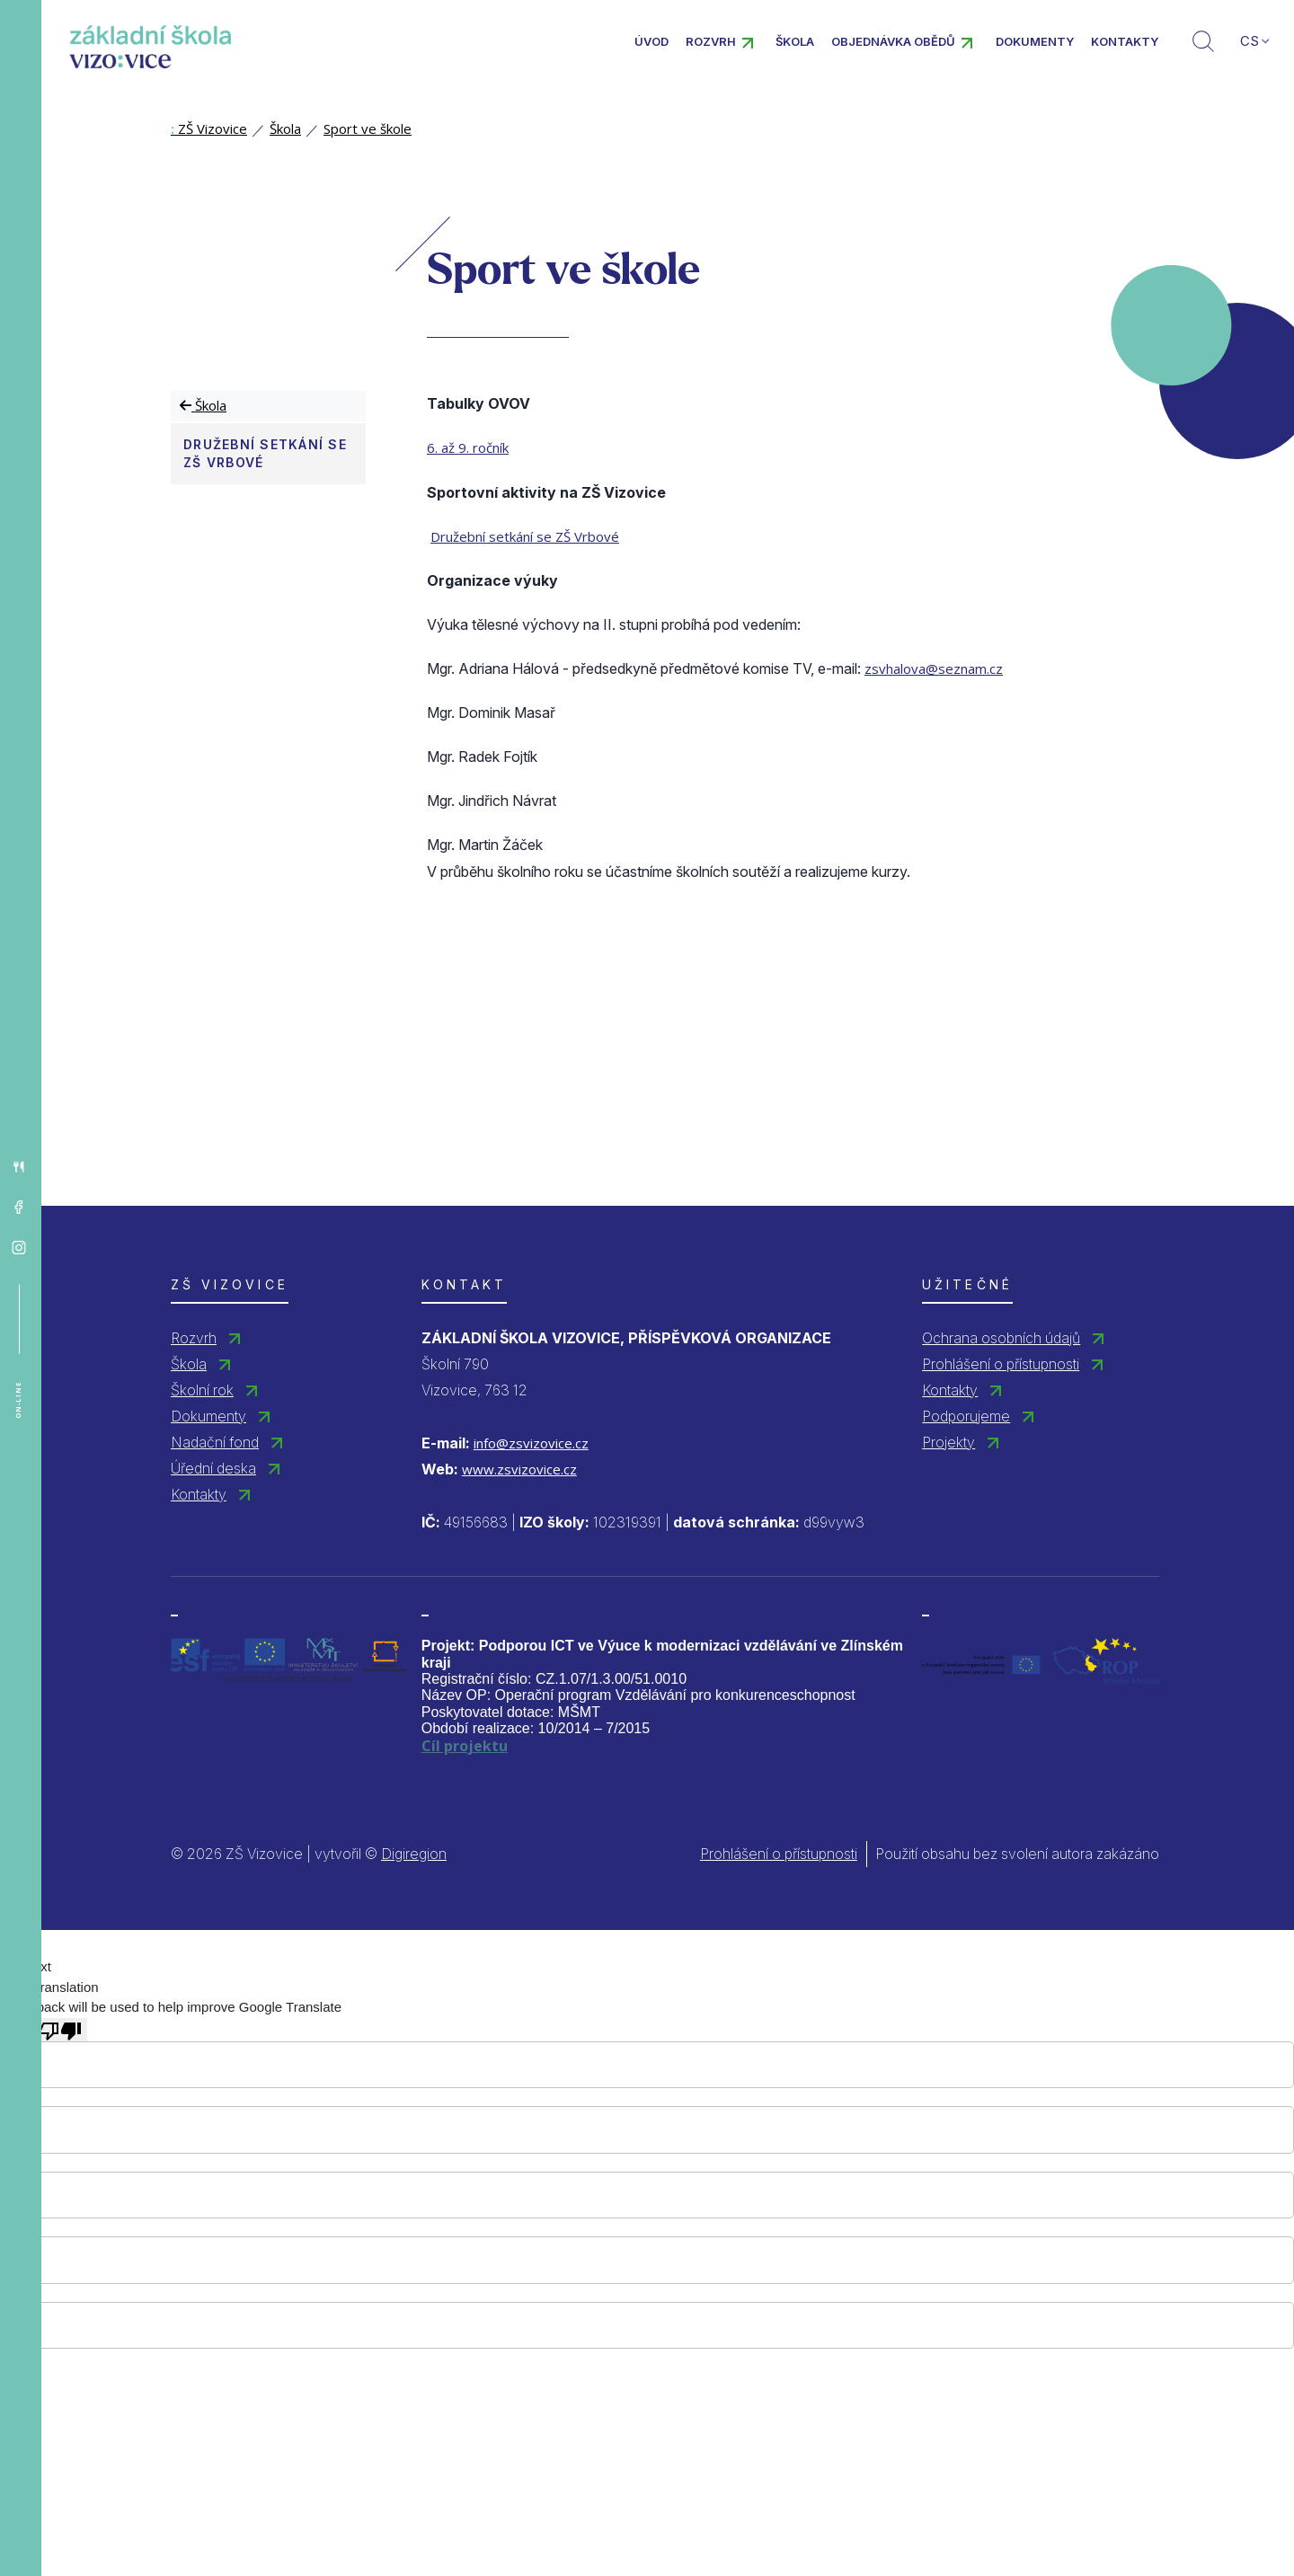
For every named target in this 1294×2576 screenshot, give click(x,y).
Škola (795, 41)
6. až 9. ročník (468, 447)
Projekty (948, 1442)
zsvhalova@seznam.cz (933, 668)
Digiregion (414, 1854)
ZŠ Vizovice (209, 128)
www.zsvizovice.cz (519, 1469)
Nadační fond (215, 1442)
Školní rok (202, 1390)
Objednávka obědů (893, 41)
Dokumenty (1035, 41)
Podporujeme (966, 1416)
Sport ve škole (368, 128)
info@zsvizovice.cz (531, 1443)
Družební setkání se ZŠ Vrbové (265, 453)
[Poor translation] (60, 2029)
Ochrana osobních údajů (1001, 1338)
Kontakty (1124, 41)
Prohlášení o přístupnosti (1000, 1364)
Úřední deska (213, 1468)
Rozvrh (711, 41)
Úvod (651, 41)
